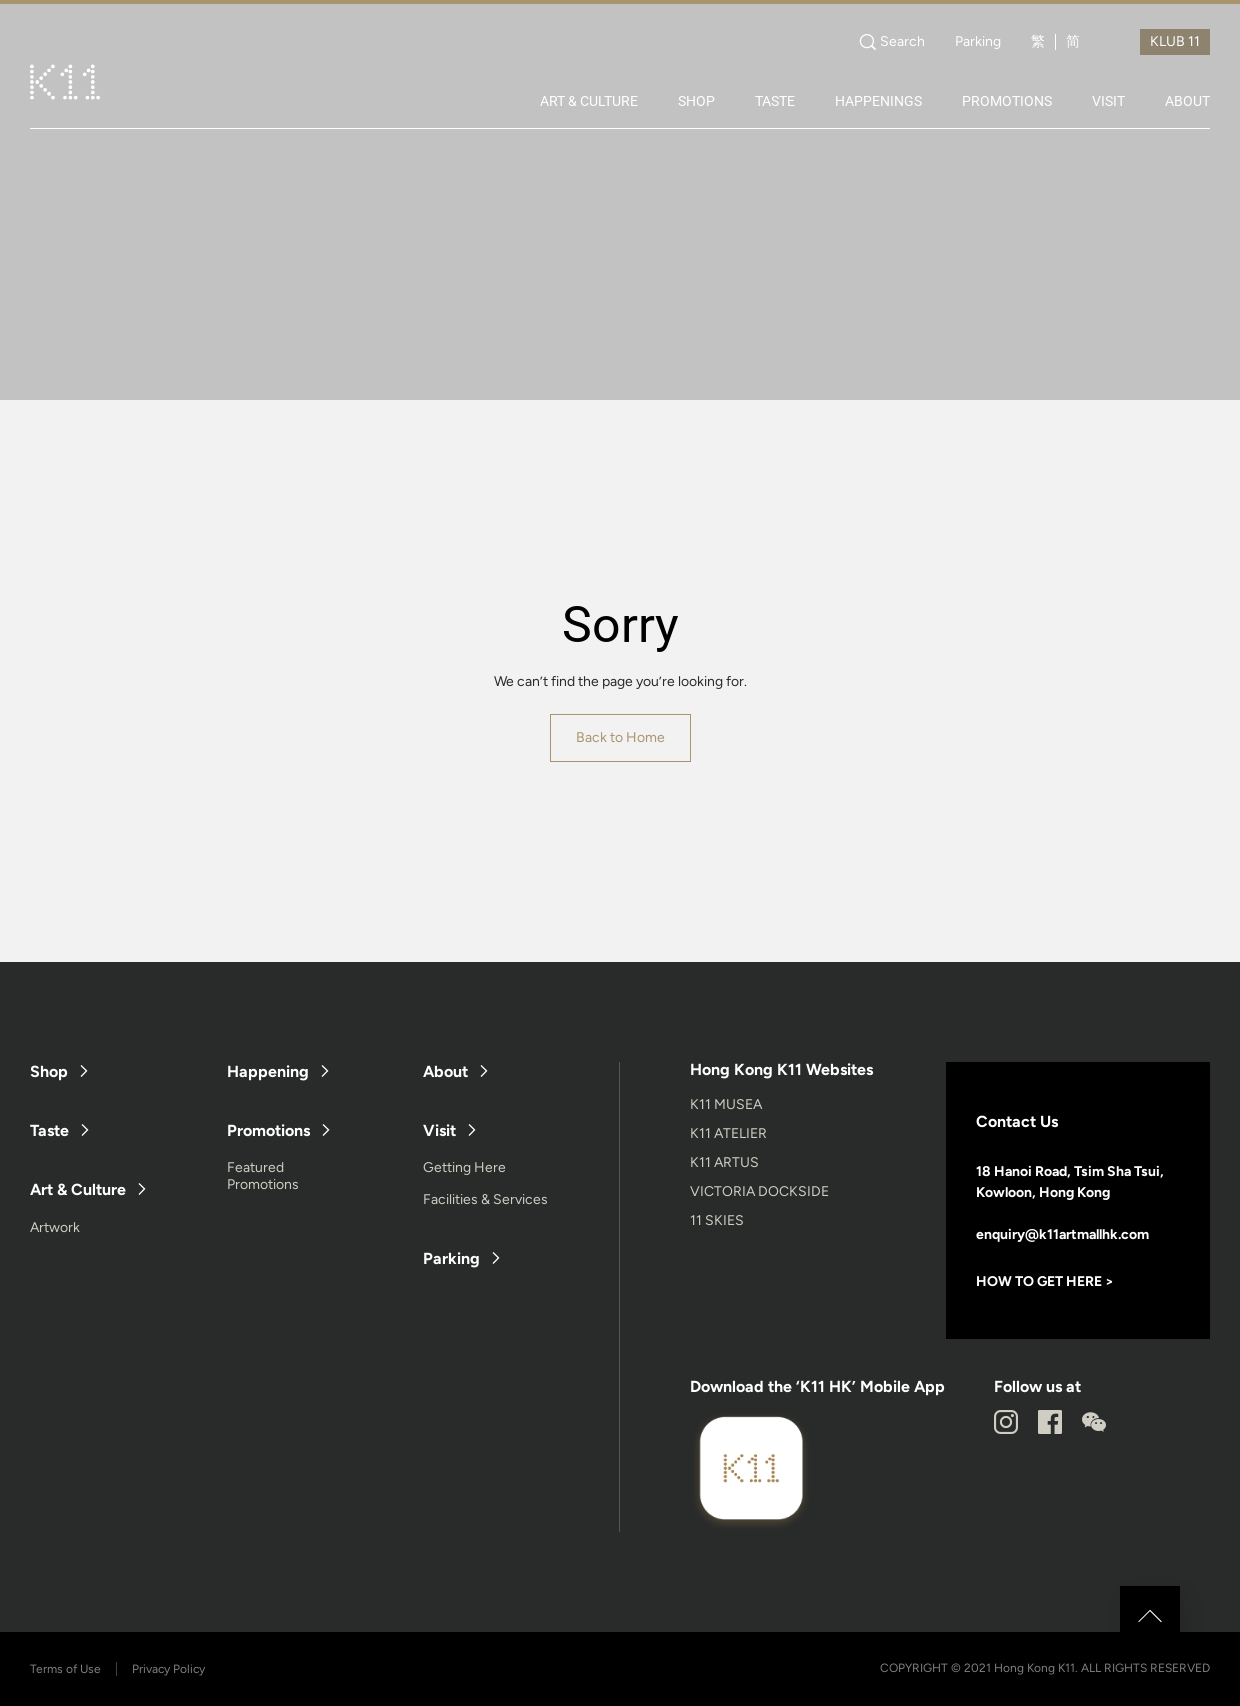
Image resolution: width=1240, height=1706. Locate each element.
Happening (268, 1071)
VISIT (1108, 101)
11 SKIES (717, 1220)
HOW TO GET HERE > (1045, 1281)
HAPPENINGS (878, 101)
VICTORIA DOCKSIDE (759, 1191)
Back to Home (620, 737)
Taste (49, 1130)
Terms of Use (65, 1669)
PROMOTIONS (1007, 101)
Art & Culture (78, 1189)
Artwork (55, 1227)
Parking (978, 42)
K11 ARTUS (724, 1162)
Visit (439, 1130)
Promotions (268, 1130)
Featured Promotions (263, 1176)
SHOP (696, 101)
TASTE (775, 101)
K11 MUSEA (726, 1104)
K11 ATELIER (728, 1133)
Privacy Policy (168, 1669)
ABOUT (1187, 101)
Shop (49, 1071)
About (445, 1071)
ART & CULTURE (589, 101)
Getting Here (464, 1167)
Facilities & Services (485, 1199)
